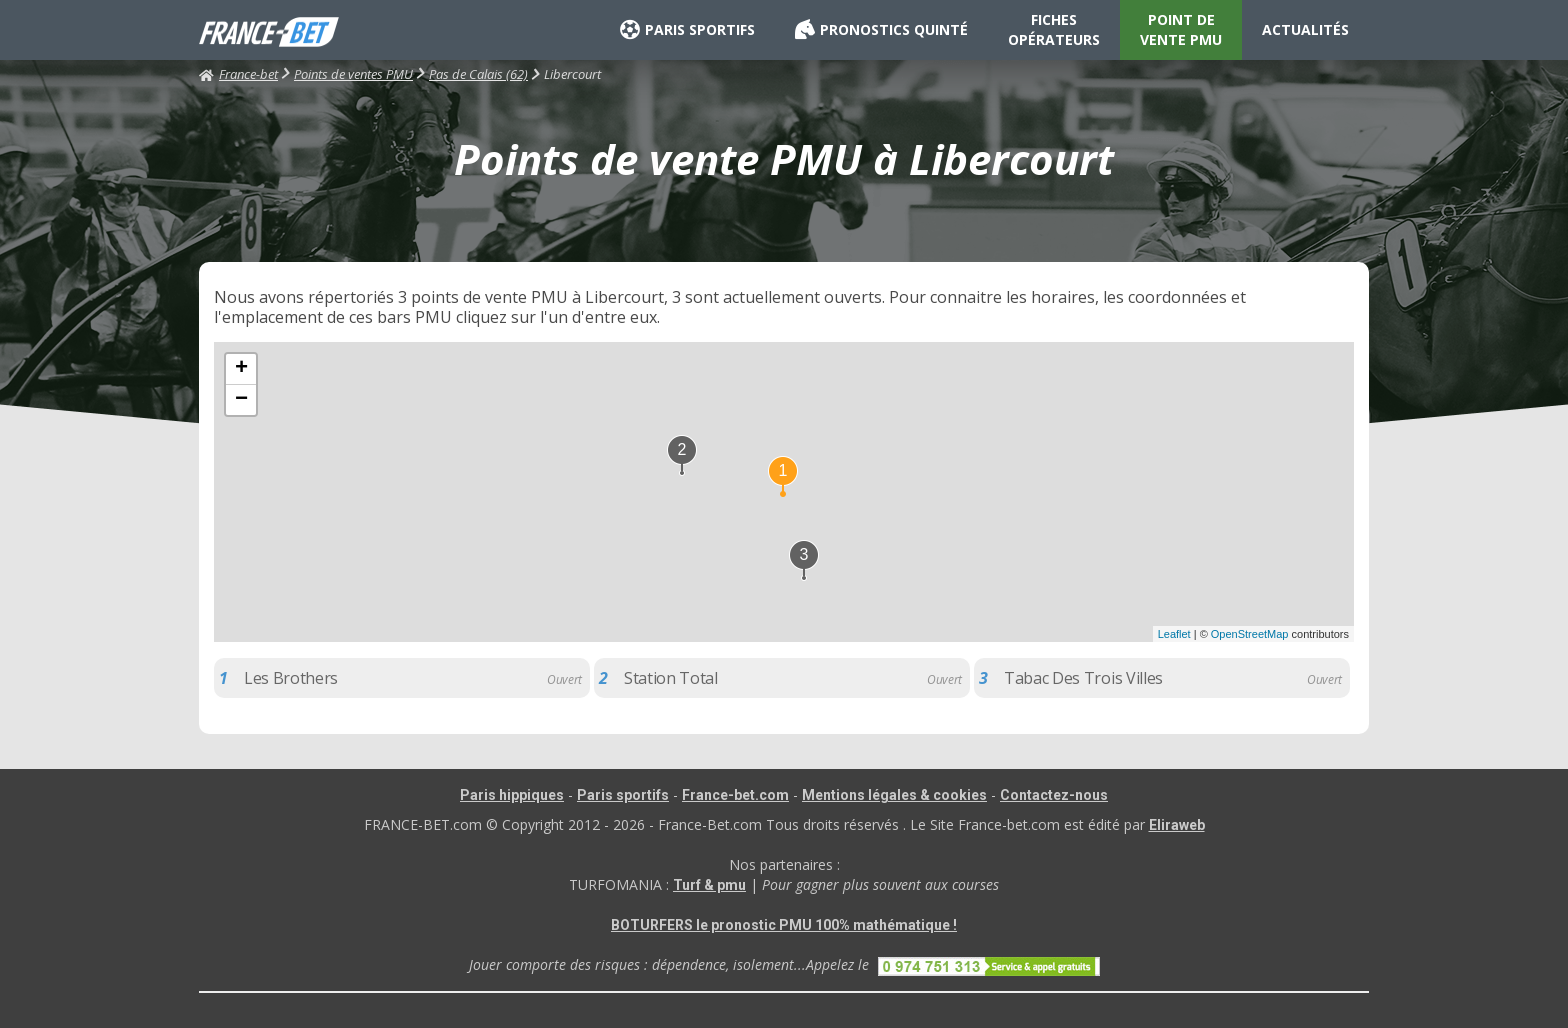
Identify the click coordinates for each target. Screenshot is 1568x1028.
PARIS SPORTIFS (687, 30)
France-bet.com (735, 795)
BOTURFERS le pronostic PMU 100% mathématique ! (784, 925)
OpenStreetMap (1250, 634)
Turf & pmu (709, 885)
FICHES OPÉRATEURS (1054, 29)
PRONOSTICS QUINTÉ (881, 30)
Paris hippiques (512, 795)
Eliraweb (1177, 825)
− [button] (241, 400)
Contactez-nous (1054, 795)
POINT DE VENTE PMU (1181, 29)
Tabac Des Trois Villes (1083, 678)
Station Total (671, 678)
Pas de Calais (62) (478, 74)
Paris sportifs (623, 795)
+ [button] (241, 369)
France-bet (238, 74)
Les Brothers (291, 678)
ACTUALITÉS (1305, 29)
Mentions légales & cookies (894, 795)
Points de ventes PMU (353, 74)
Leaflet (1174, 634)
